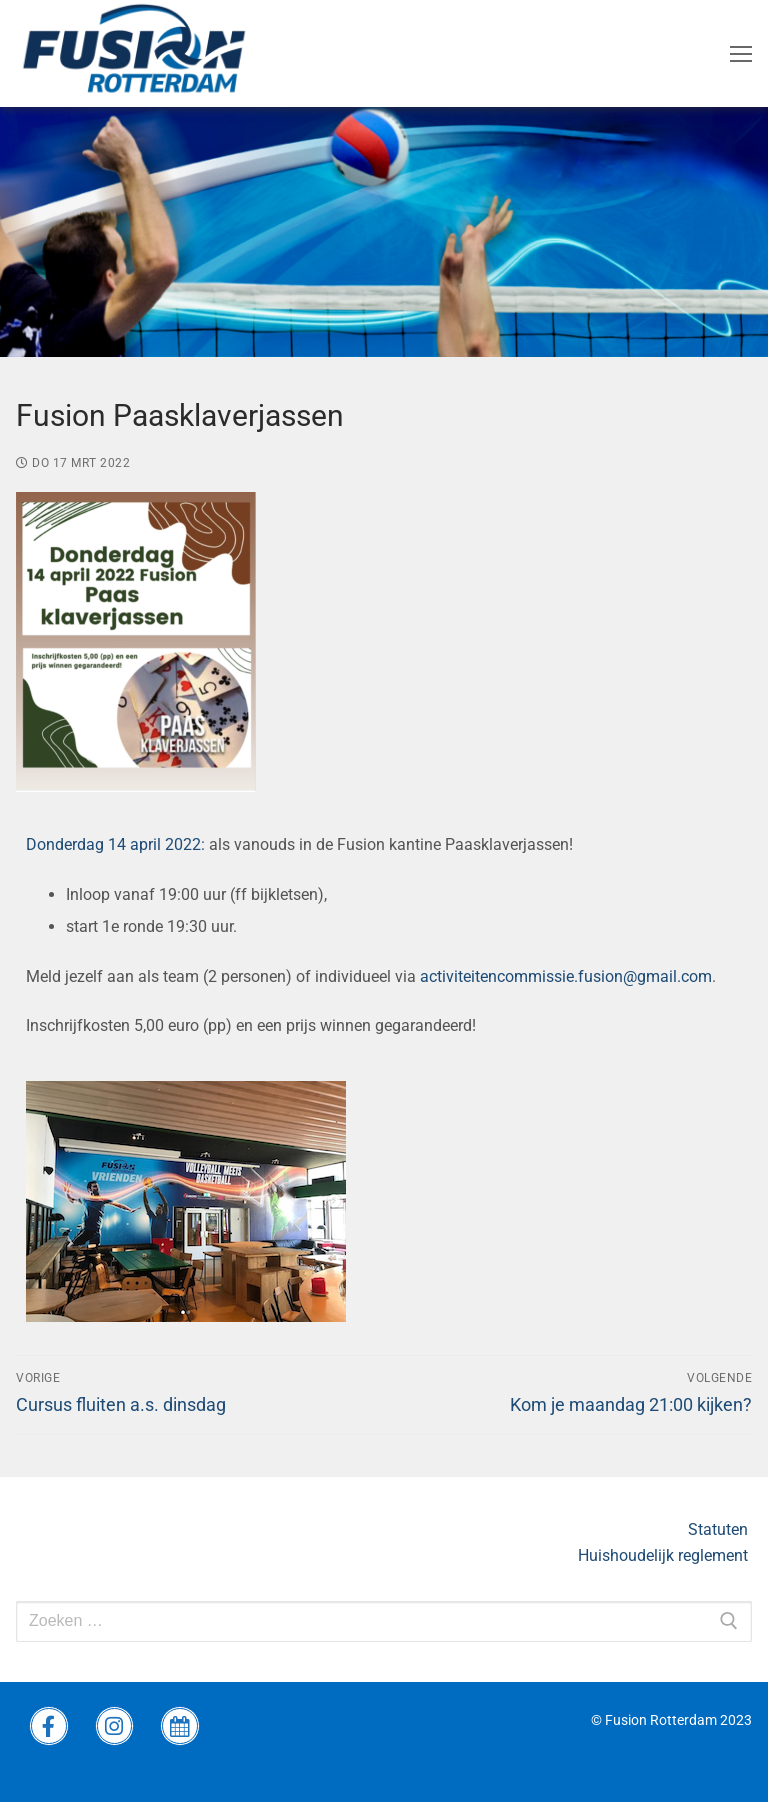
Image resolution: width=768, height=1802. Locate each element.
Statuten (720, 1529)
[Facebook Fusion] (49, 1726)
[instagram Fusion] (115, 1726)
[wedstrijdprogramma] (180, 1726)
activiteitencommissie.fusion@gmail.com (566, 976)
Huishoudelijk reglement (665, 1555)
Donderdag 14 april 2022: (115, 844)
